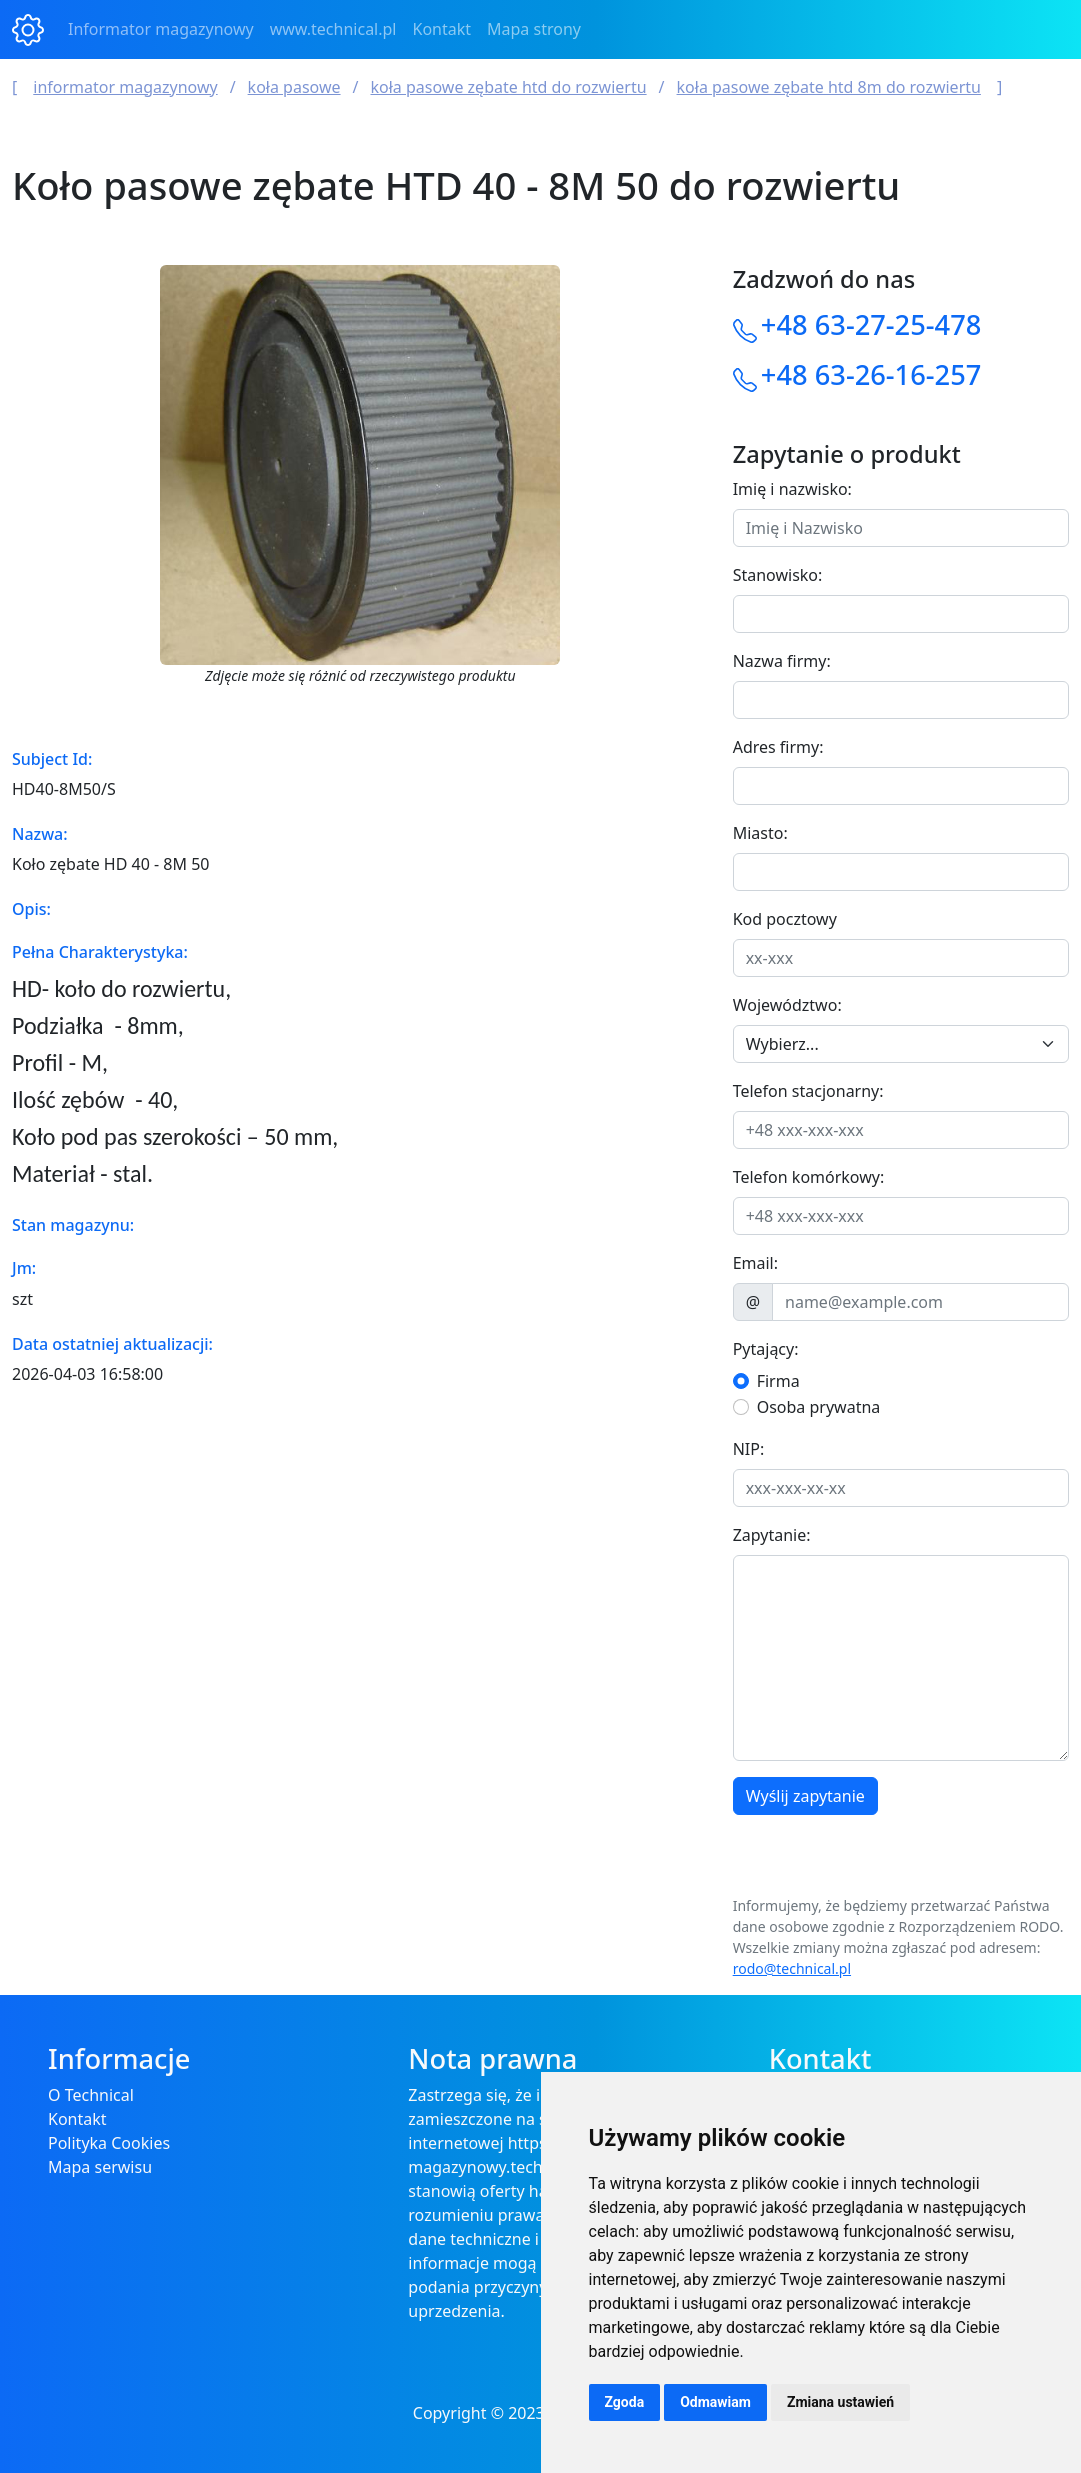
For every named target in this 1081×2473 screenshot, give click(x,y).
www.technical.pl (333, 29)
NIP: (749, 1449)
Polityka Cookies (109, 2143)
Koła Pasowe (294, 87)
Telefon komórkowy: (809, 1177)
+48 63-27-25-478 (871, 324)
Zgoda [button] (625, 2402)
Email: (755, 1263)
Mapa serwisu (100, 2167)
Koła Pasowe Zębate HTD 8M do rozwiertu (829, 87)
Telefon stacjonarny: (808, 1091)
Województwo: (787, 1005)
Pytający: (766, 1349)
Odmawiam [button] (715, 2402)
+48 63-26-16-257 (871, 374)
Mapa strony (534, 29)
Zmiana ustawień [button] (840, 2402)
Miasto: (760, 833)
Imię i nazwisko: (792, 489)
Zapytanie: (772, 1535)
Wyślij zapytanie (805, 1796)
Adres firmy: (778, 747)
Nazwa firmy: (782, 661)
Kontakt (442, 29)
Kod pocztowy (785, 919)
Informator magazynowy (161, 29)
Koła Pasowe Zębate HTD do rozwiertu (509, 87)
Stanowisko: (778, 575)
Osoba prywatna (819, 1407)
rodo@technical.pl (792, 1968)
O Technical (91, 2095)
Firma (778, 1381)
